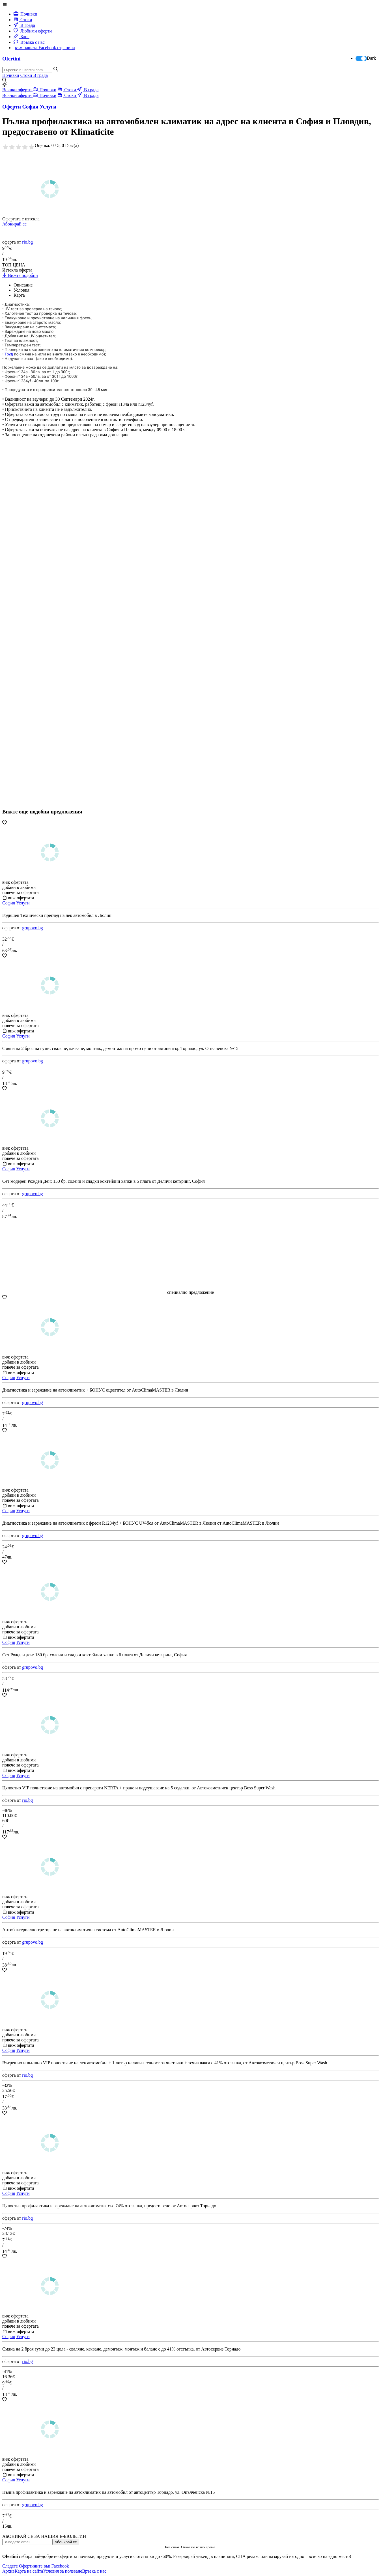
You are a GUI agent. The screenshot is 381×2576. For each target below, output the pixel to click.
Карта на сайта (29, 2571)
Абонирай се (14, 224)
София (8, 902)
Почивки (25, 14)
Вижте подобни (20, 275)
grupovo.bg (32, 927)
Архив (8, 2571)
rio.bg (27, 242)
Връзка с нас (29, 42)
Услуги (23, 902)
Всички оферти (17, 89)
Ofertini (11, 59)
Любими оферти (33, 31)
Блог (21, 36)
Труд (9, 354)
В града (24, 25)
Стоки (23, 19)
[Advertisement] (44, 639)
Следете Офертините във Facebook (35, 2566)
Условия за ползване (62, 2571)
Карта (19, 295)
